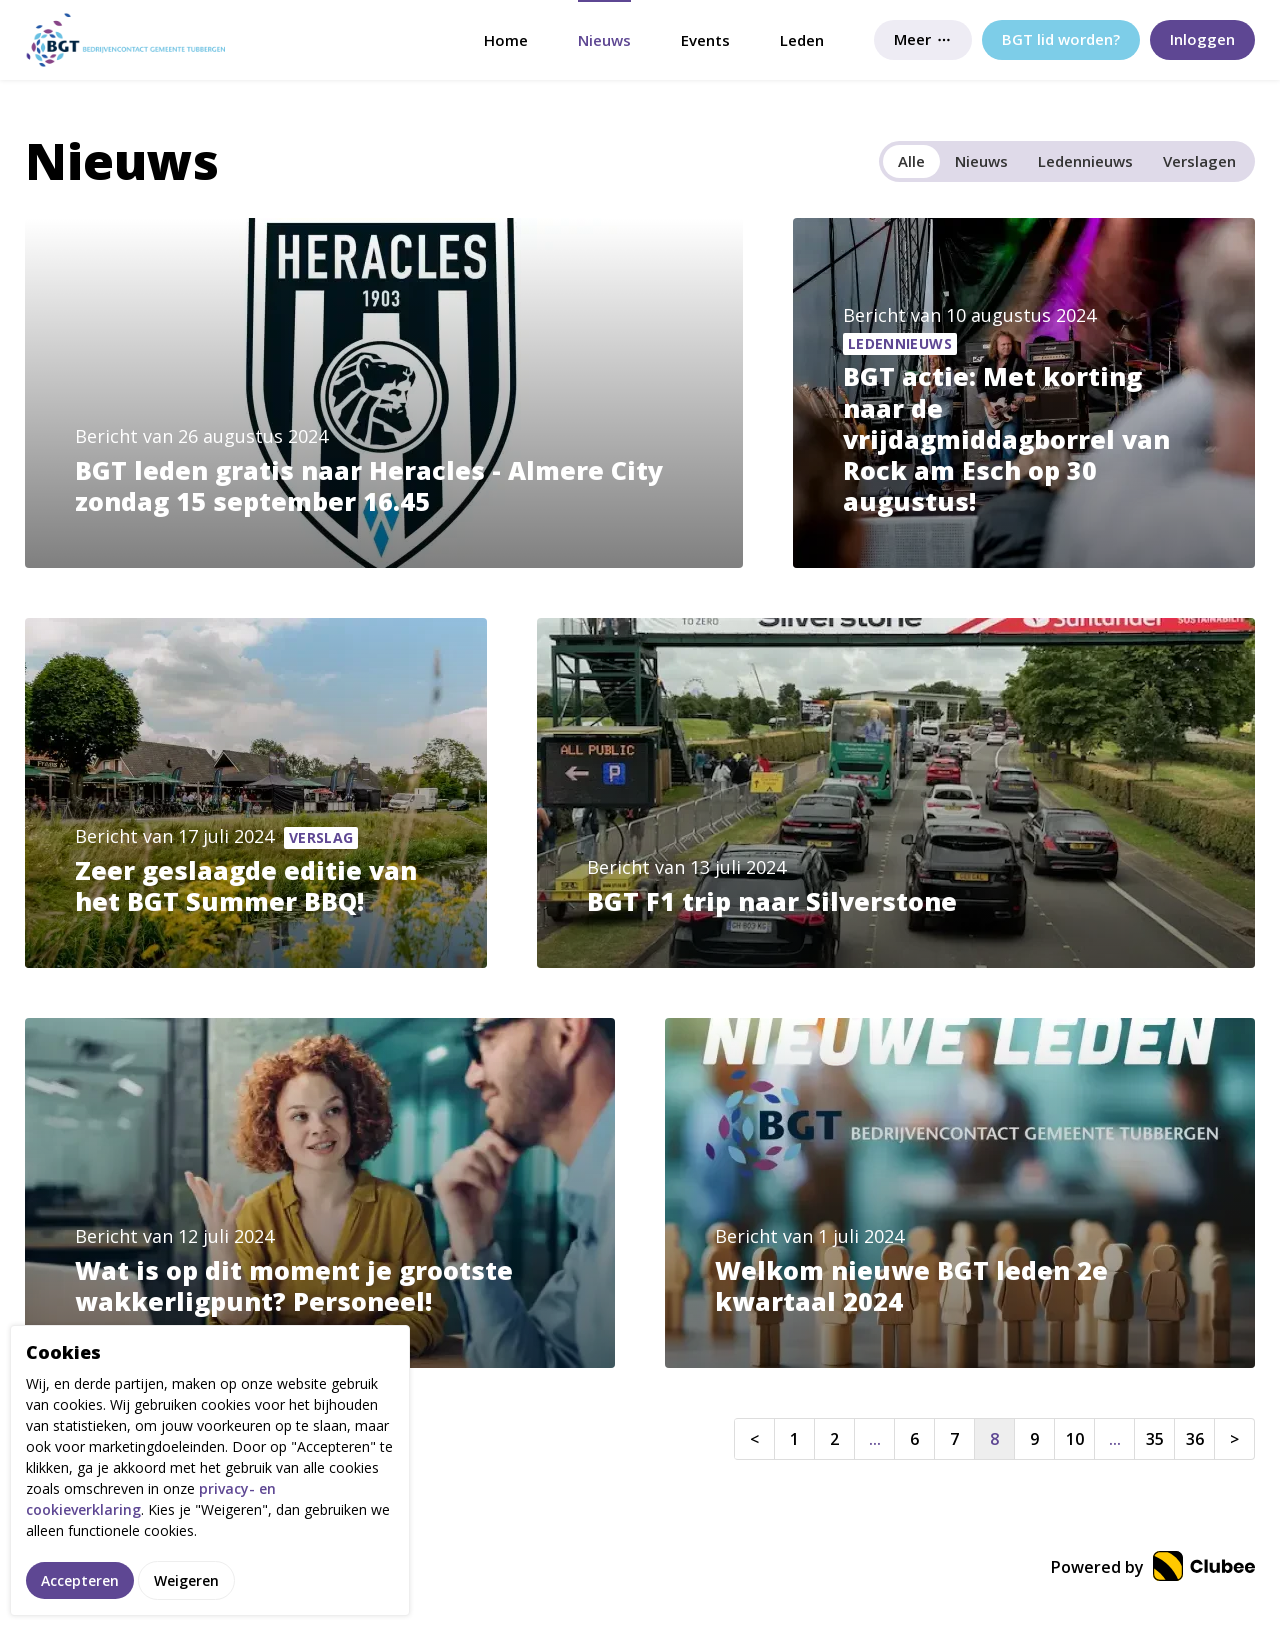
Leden (802, 40)
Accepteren (80, 1588)
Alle (911, 161)
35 (1155, 1439)
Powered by (1153, 1567)
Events (705, 40)
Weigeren (186, 1588)
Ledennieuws (1085, 161)
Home (506, 40)
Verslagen (1199, 161)
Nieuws (604, 40)
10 (1075, 1439)
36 (1195, 1439)
